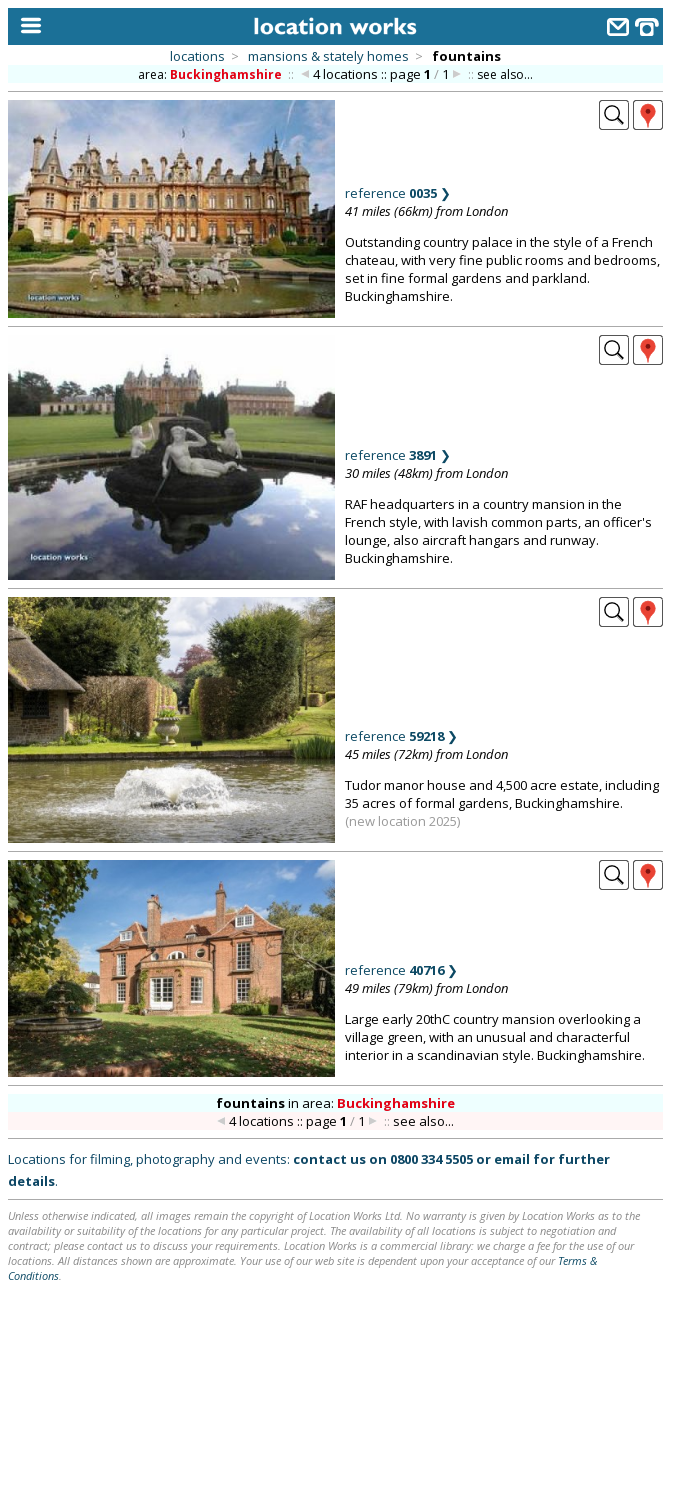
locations (197, 56)
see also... (505, 74)
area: (211, 74)
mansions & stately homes (328, 56)
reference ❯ (398, 193)
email (512, 1159)
